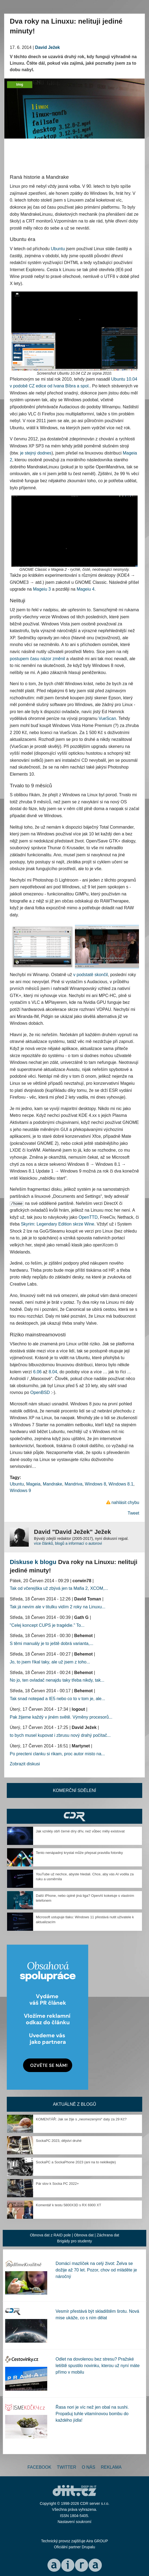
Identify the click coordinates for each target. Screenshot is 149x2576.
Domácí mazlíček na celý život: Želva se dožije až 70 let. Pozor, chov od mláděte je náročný (96, 2270)
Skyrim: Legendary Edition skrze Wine (57, 1224)
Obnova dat (84, 2235)
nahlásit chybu (125, 1502)
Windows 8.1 (121, 1484)
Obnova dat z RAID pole (50, 2235)
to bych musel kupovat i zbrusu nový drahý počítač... (60, 1735)
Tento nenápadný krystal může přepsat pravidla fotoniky (79, 1853)
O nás (88, 2467)
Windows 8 (95, 1484)
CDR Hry (74, 1816)
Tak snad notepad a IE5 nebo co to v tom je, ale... (57, 1698)
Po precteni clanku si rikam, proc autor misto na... (57, 1753)
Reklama (111, 2467)
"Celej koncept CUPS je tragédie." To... (47, 1625)
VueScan (107, 718)
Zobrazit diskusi (25, 1764)
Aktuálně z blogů (74, 2104)
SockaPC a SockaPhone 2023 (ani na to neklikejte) (76, 2162)
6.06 (37, 1372)
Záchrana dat (108, 2235)
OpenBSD (40, 1392)
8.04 (53, 1372)
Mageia (33, 1484)
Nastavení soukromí (74, 2521)
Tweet (133, 1513)
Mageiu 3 (42, 589)
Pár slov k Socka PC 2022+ (57, 2184)
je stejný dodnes (36, 453)
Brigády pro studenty (74, 2241)
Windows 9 (20, 1490)
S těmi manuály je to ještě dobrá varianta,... (51, 1643)
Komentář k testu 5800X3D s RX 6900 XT (68, 2205)
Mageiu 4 (85, 589)
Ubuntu (58, 248)
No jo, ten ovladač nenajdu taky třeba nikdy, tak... (57, 1680)
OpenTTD (87, 1217)
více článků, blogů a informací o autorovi (68, 1543)
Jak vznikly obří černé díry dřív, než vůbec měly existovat (80, 1831)
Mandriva (74, 1484)
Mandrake (52, 1484)
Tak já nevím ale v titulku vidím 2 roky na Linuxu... (57, 1606)
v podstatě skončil (90, 974)
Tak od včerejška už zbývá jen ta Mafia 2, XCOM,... (59, 1588)
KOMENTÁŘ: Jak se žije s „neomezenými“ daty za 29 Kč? (81, 2119)
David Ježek (47, 47)
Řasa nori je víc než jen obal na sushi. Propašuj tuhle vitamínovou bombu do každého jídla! (92, 2414)
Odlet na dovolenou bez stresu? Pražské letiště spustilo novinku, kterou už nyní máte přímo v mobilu (98, 2365)
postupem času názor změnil (37, 658)
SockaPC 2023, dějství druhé (58, 2141)
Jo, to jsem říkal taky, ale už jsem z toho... (50, 1662)
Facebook (39, 2467)
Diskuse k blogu (33, 1562)
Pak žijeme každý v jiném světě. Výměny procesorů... (61, 1717)
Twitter (66, 2467)
